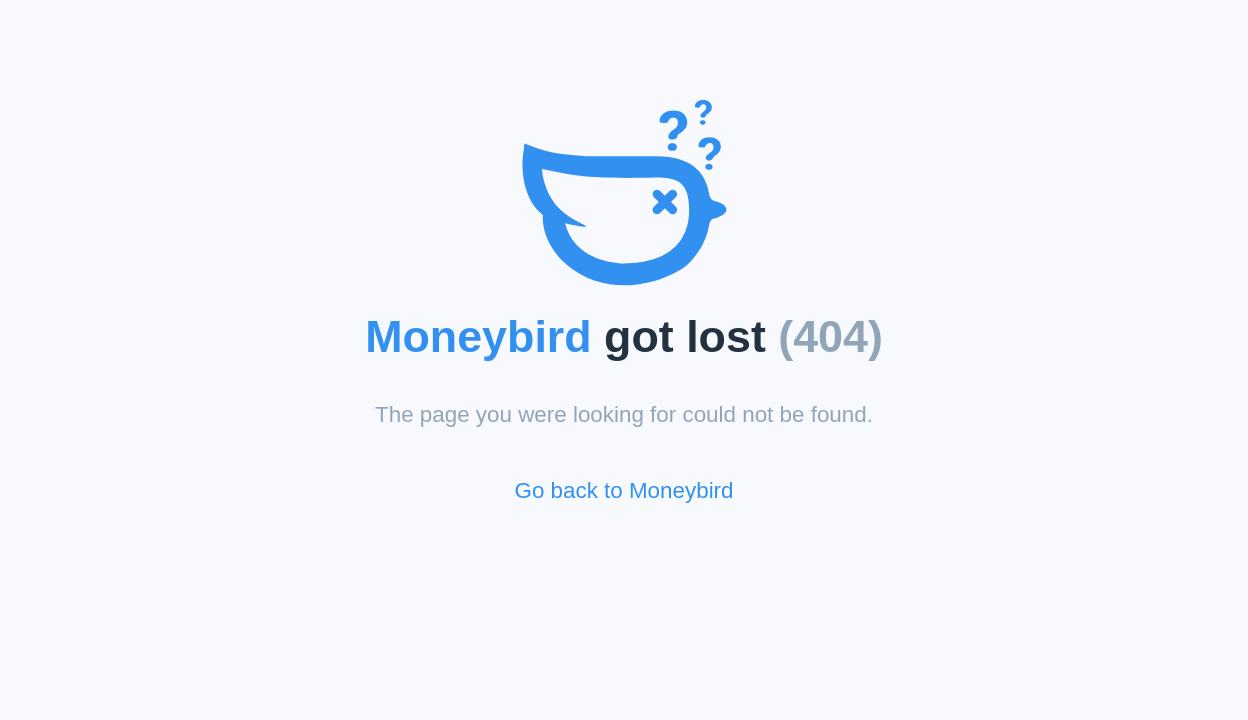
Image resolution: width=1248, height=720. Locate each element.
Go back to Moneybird (623, 490)
